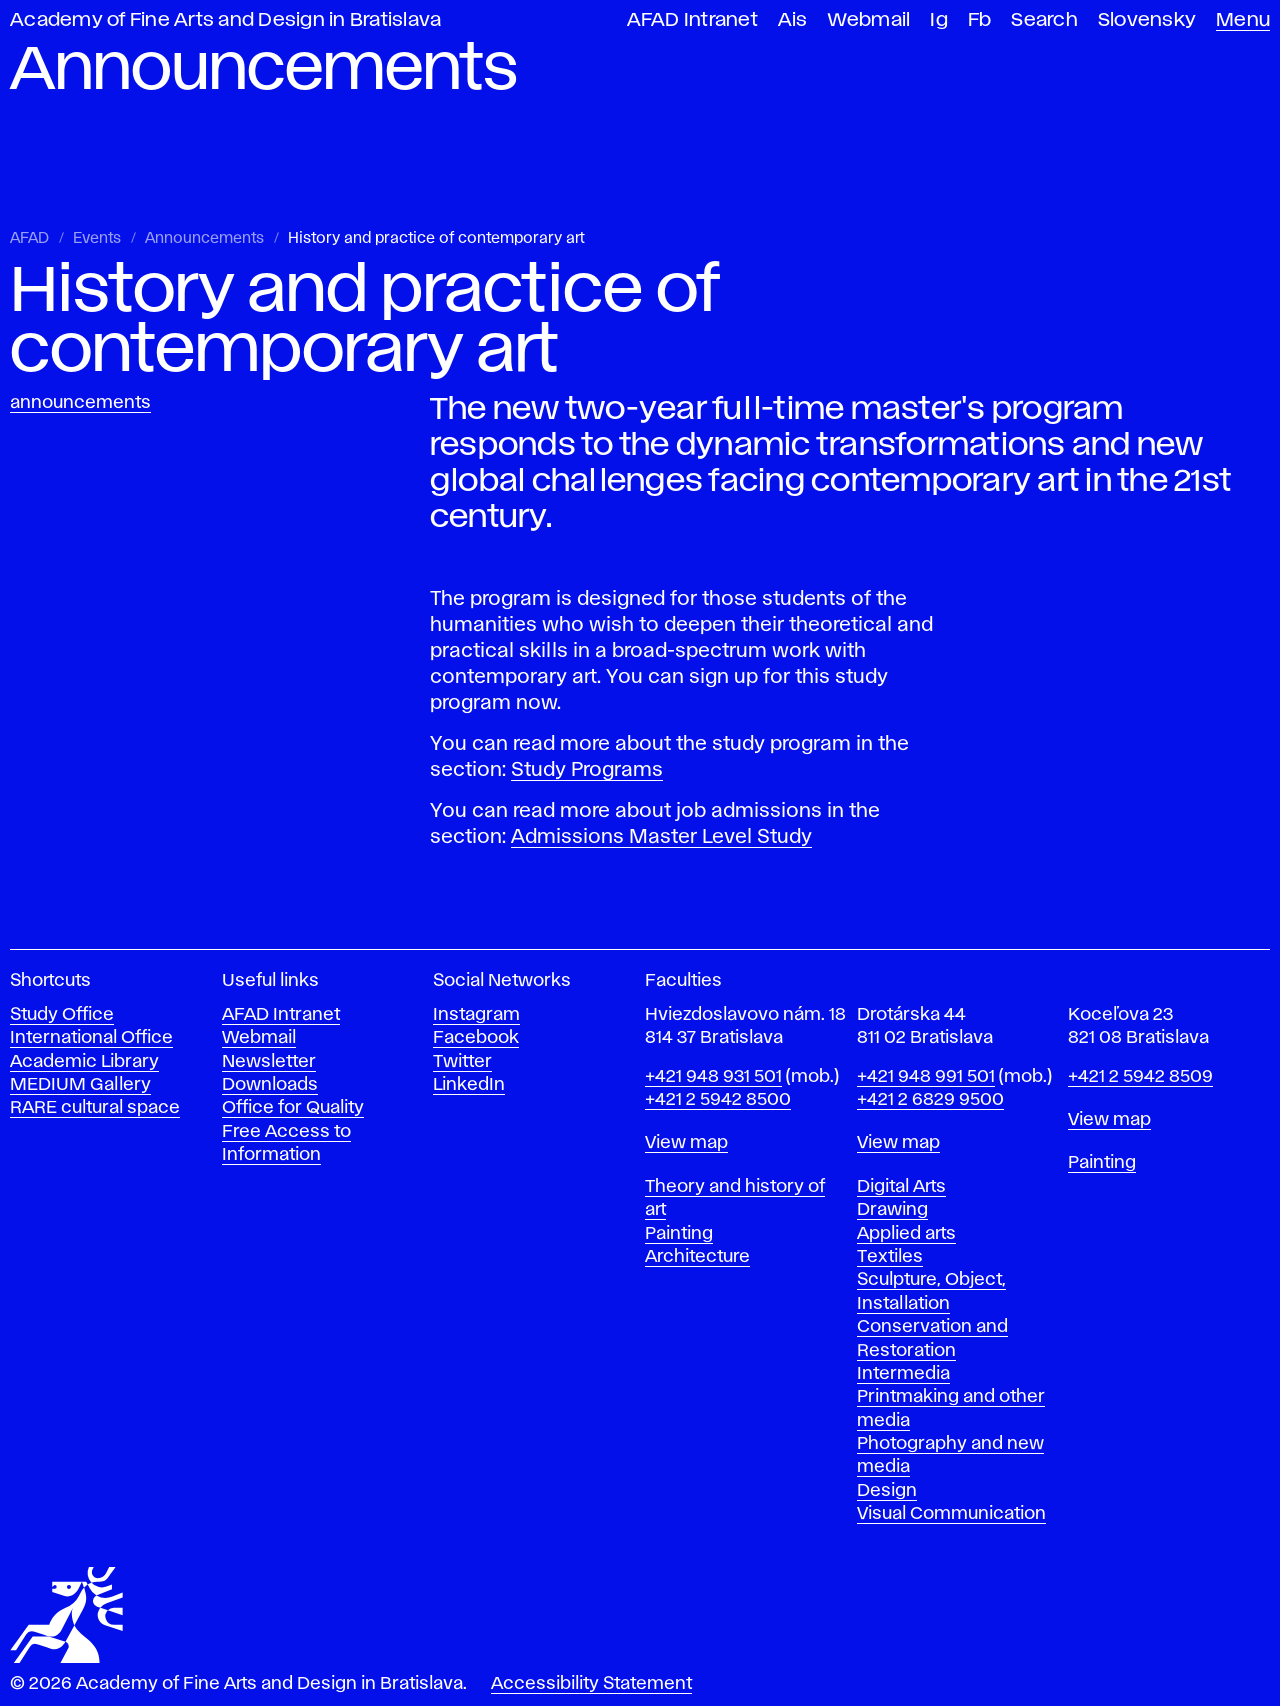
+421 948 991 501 (926, 1077)
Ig (939, 20)
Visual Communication (951, 1514)
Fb (980, 20)
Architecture (697, 1257)
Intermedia (903, 1374)
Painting (679, 1234)
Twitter (462, 1062)
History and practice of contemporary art (436, 239)
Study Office (62, 1015)
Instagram (476, 1015)
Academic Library (84, 1062)
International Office (91, 1038)
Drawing (892, 1210)
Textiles (890, 1257)
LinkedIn (469, 1085)
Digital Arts (901, 1187)
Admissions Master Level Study (661, 837)
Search (1044, 20)
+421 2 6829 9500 (930, 1100)
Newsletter (269, 1062)
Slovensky (1147, 20)
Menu (1243, 20)
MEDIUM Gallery (80, 1085)
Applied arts (906, 1234)
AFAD (29, 239)
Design (887, 1491)
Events (97, 239)
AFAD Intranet (692, 20)
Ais (793, 20)
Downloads (270, 1085)
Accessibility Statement (591, 1684)
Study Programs (587, 770)
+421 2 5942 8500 (718, 1100)
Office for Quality (293, 1108)
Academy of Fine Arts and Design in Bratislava (225, 20)
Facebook (476, 1038)
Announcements (204, 239)
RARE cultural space (95, 1108)
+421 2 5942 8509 (1140, 1077)
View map (686, 1143)
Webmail (869, 20)
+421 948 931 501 (713, 1077)
